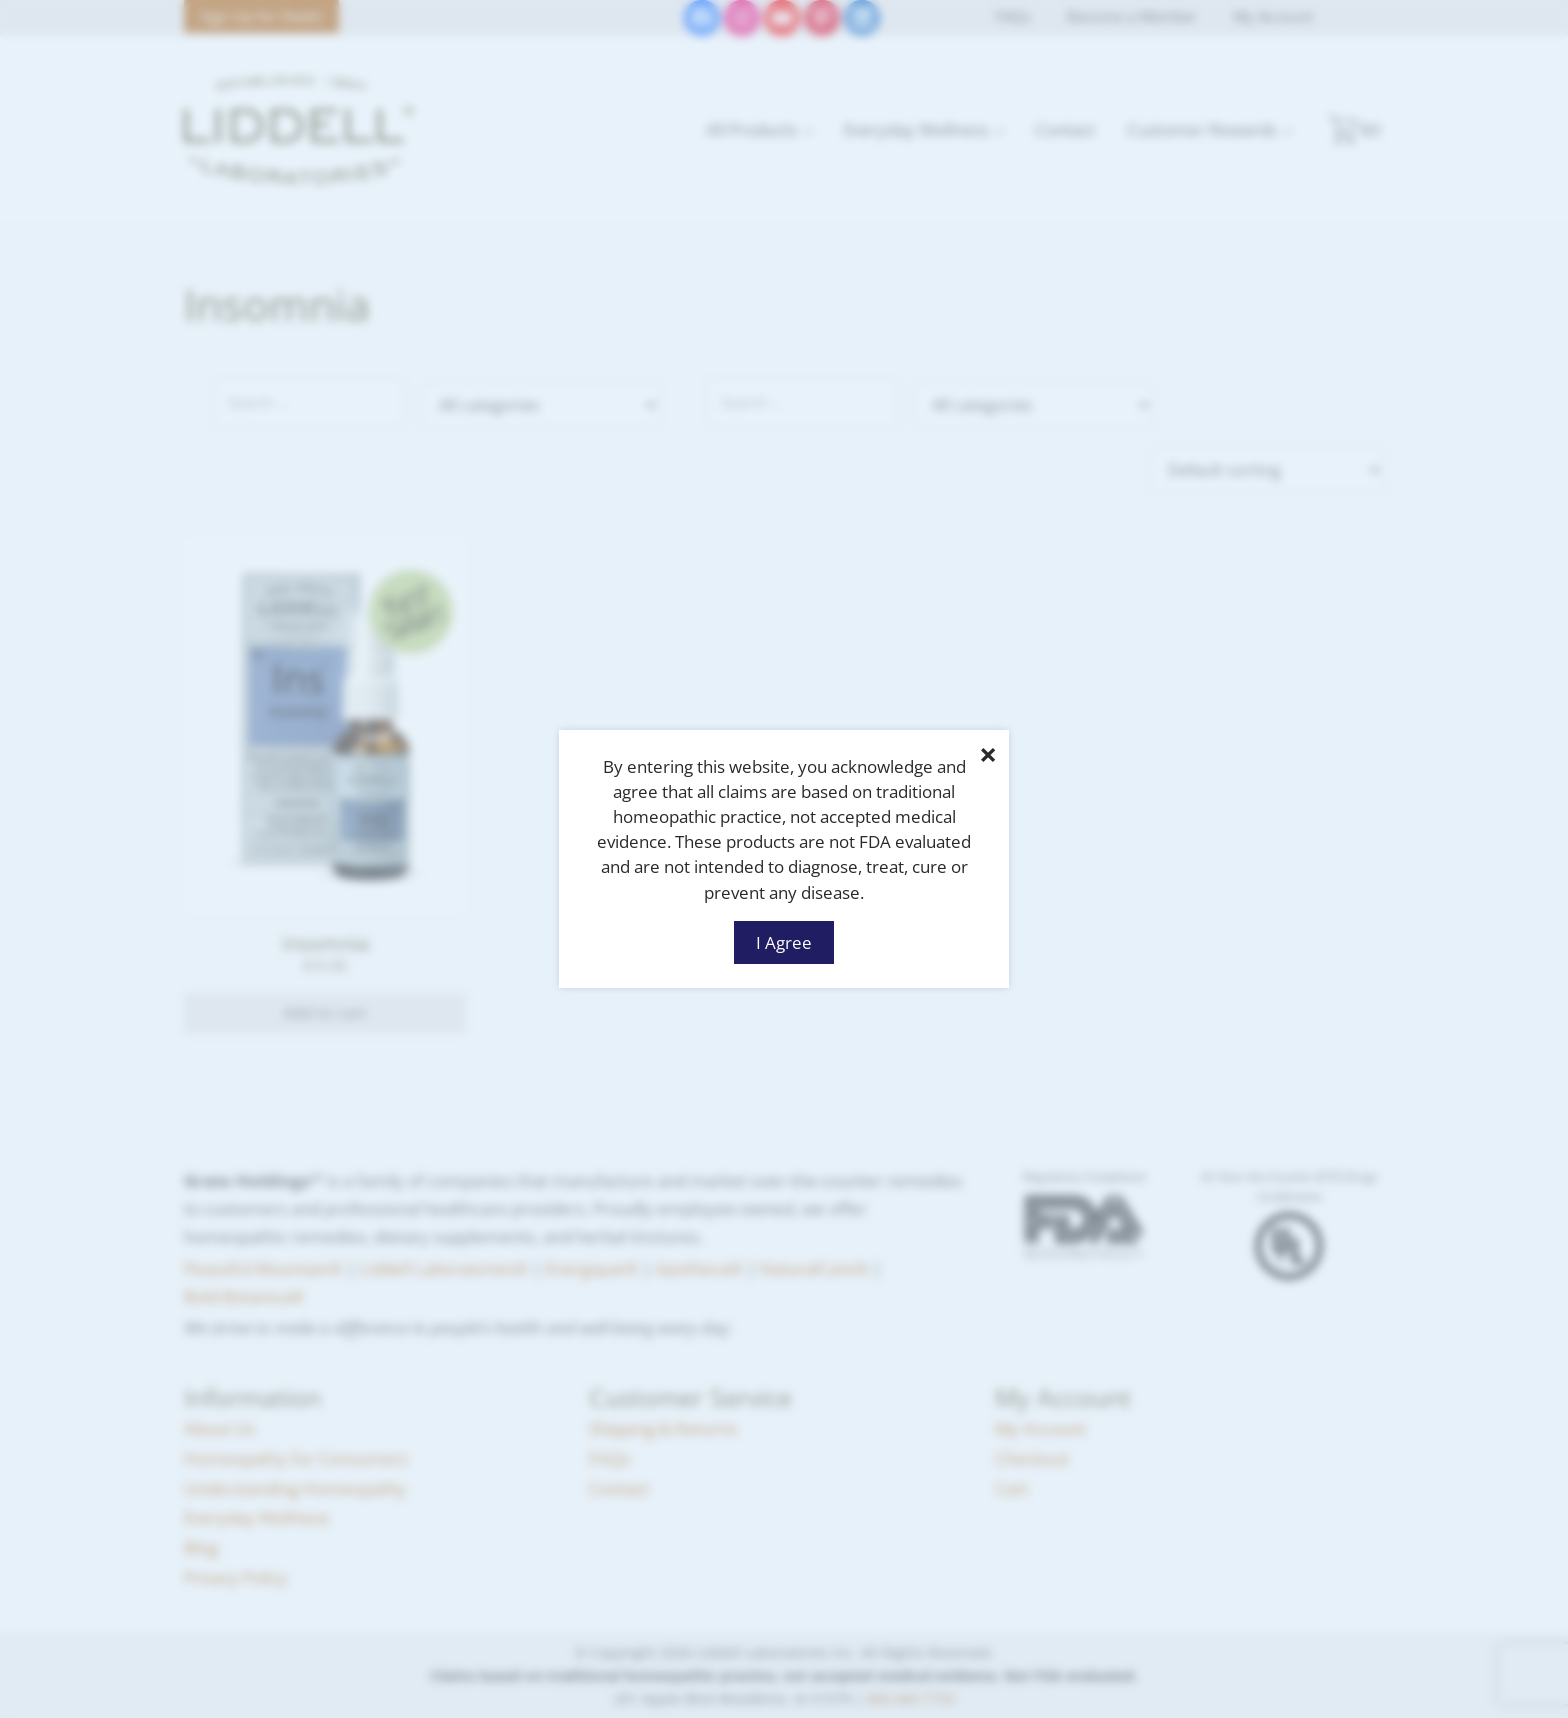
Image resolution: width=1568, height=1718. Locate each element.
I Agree (784, 942)
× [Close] (988, 754)
